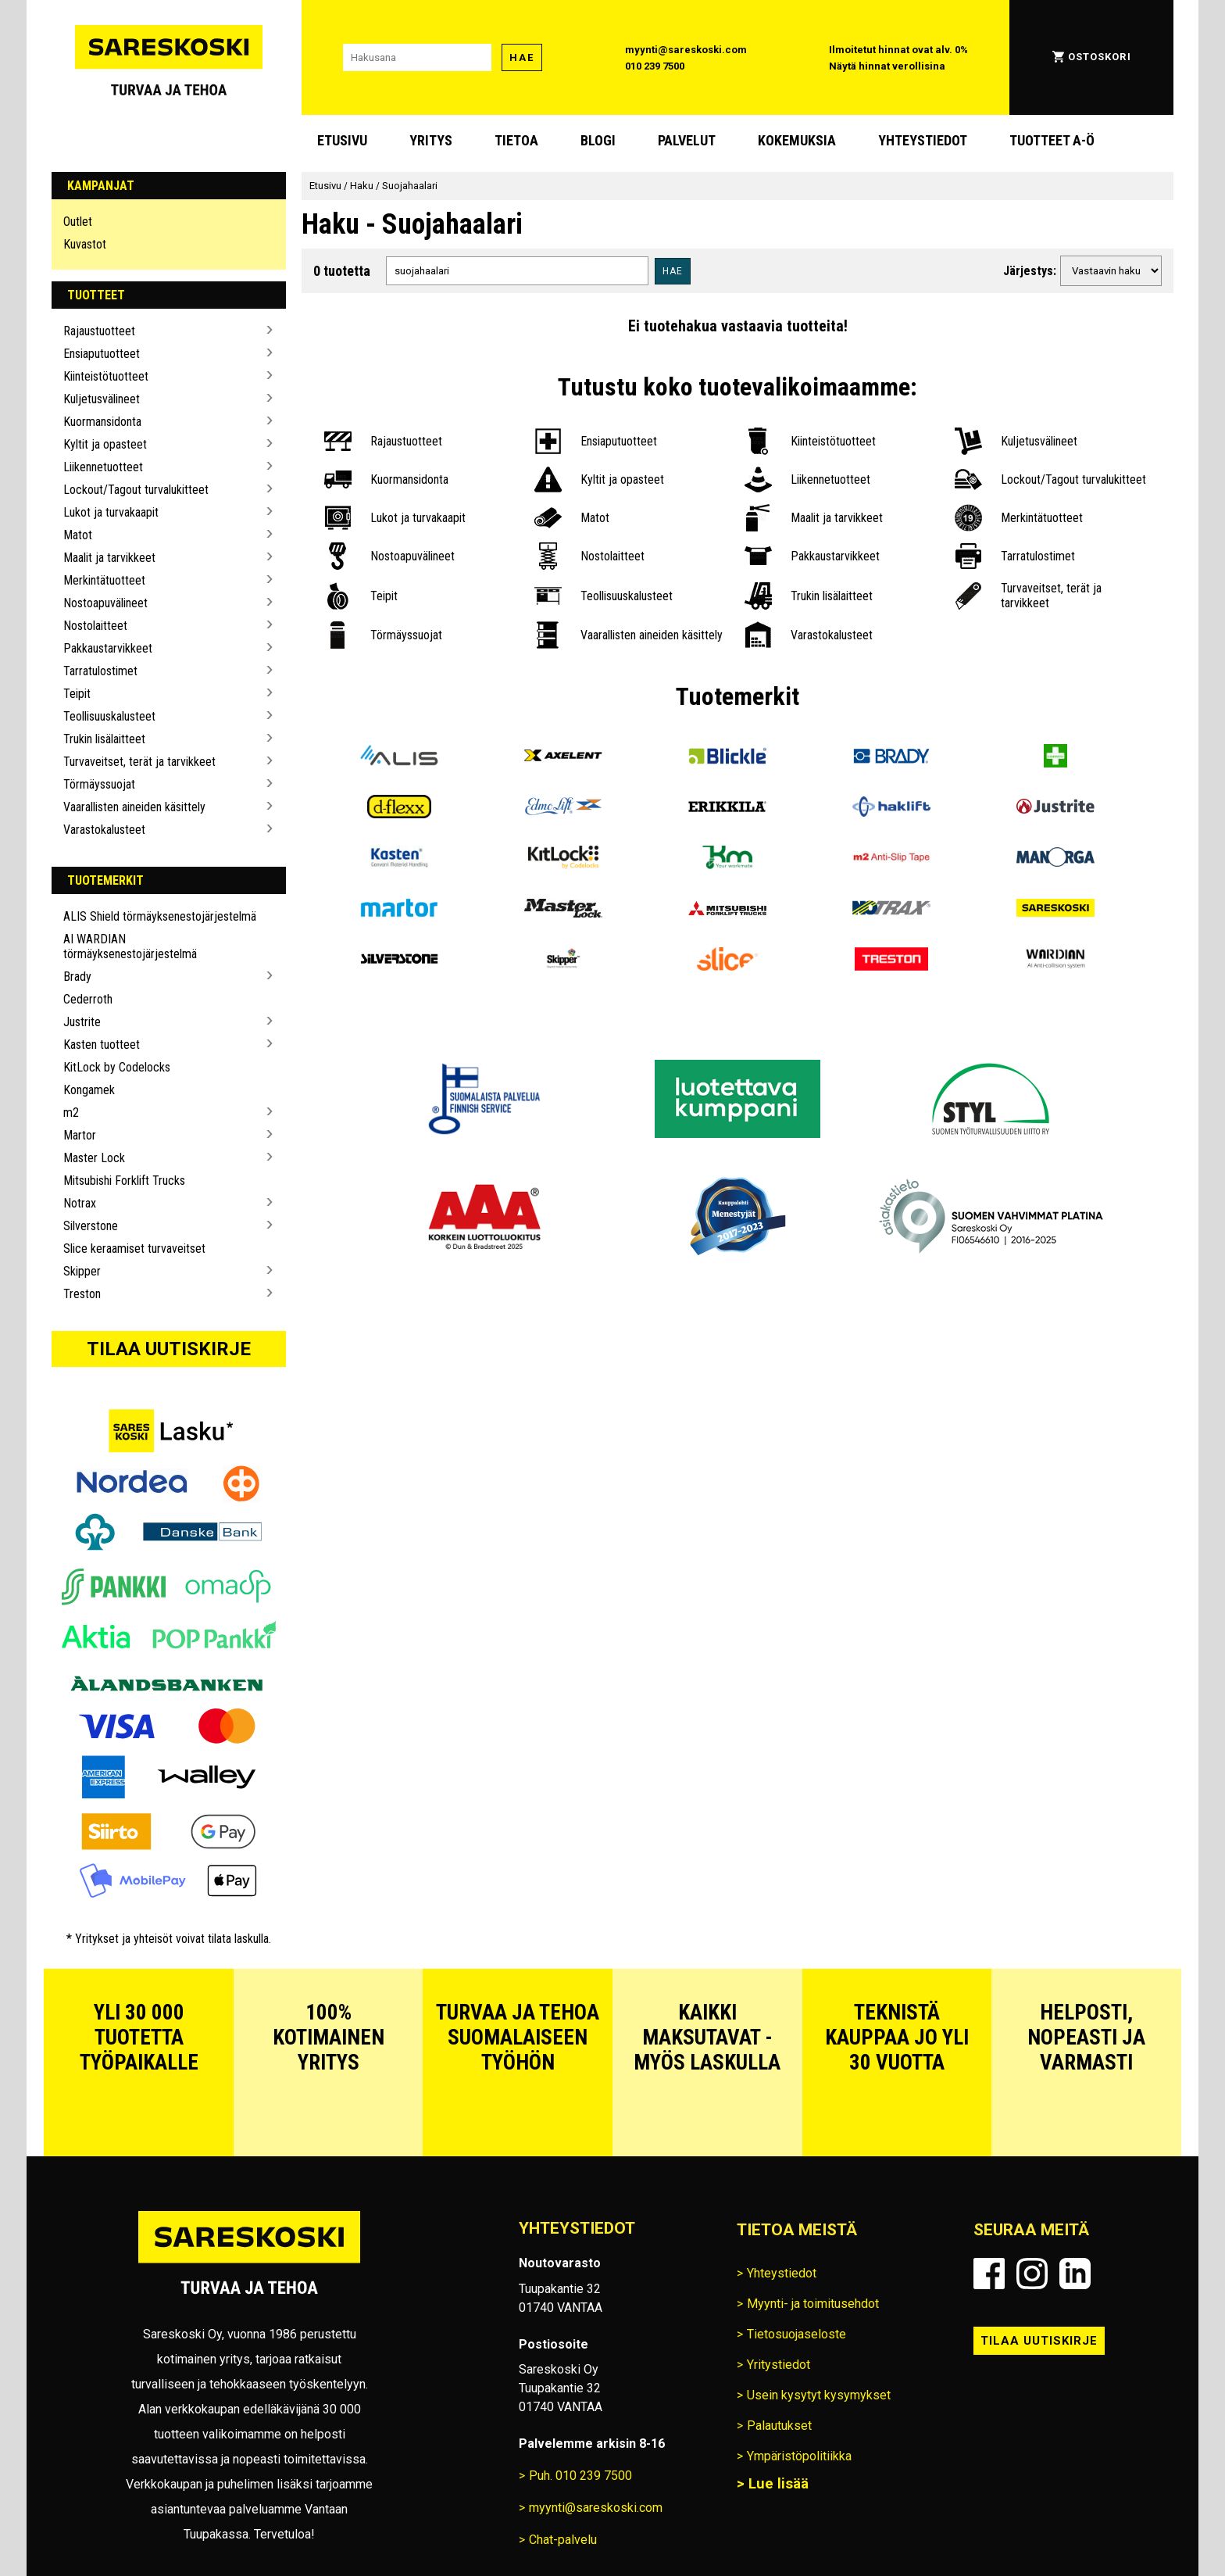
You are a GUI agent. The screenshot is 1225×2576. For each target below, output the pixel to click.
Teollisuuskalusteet (109, 716)
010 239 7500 (654, 66)
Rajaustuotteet (99, 331)
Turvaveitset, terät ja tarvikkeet (139, 761)
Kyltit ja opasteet (105, 444)
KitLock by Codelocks (116, 1067)
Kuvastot (84, 244)
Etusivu (342, 140)
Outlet (77, 221)
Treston (82, 1293)
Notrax (79, 1203)
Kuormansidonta (102, 421)
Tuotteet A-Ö (1052, 140)
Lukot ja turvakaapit (111, 512)
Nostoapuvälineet (105, 603)
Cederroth (87, 999)
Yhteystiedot (922, 140)
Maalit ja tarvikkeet (109, 557)
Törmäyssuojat (99, 784)
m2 (71, 1112)
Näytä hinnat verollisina (887, 66)
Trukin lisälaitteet (104, 739)
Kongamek (89, 1089)
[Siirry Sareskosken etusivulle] (169, 57)
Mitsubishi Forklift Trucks (124, 1180)
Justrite (82, 1021)
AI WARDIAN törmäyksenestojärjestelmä (130, 946)
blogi (598, 140)
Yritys (430, 140)
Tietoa (516, 140)
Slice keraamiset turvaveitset (134, 1248)
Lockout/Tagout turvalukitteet (136, 489)
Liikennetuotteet (103, 467)
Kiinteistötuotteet (105, 376)
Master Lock (94, 1157)
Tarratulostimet (100, 671)
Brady (77, 976)
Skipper (82, 1271)
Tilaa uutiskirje (169, 1349)
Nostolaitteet (95, 625)
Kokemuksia (797, 140)
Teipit (77, 693)
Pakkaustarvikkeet (107, 648)
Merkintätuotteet (104, 580)
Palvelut (687, 140)
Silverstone (90, 1225)
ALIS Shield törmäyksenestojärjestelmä (159, 916)
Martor (79, 1135)
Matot (77, 535)
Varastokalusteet (104, 829)
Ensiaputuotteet (101, 353)
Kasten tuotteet (101, 1044)
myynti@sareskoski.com (686, 49)
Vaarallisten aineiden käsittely (134, 807)
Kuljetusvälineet (101, 399)
